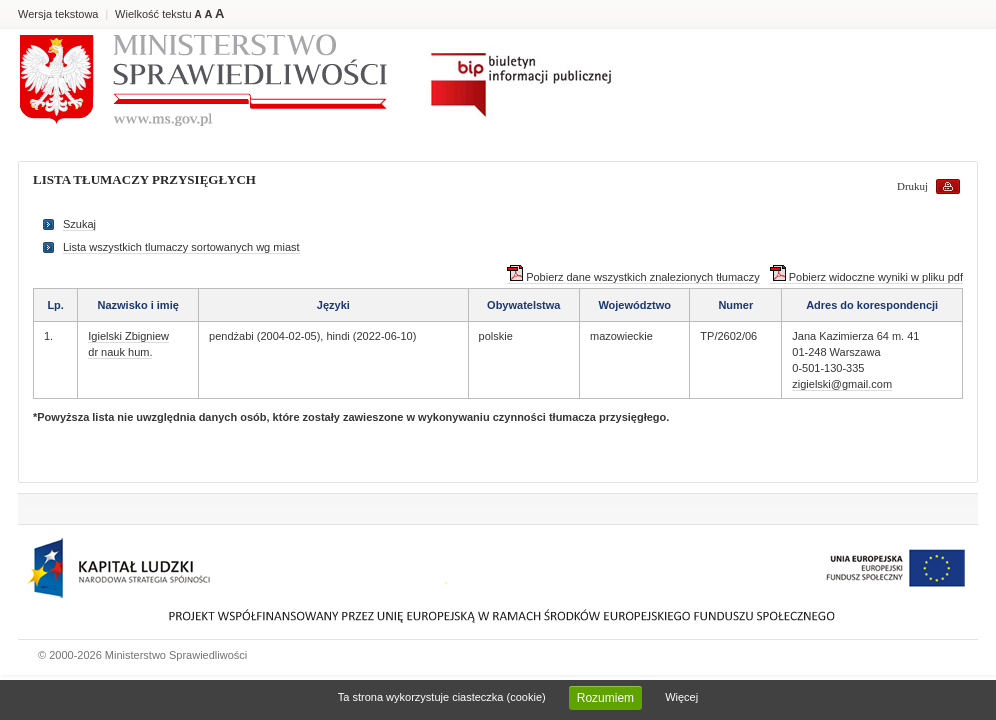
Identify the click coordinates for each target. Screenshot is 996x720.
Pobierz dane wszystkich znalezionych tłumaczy (633, 277)
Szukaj (79, 224)
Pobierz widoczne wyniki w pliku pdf (866, 277)
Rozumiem (605, 698)
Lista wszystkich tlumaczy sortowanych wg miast (181, 247)
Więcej (681, 697)
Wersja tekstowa (58, 14)
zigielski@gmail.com (842, 384)
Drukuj (912, 186)
